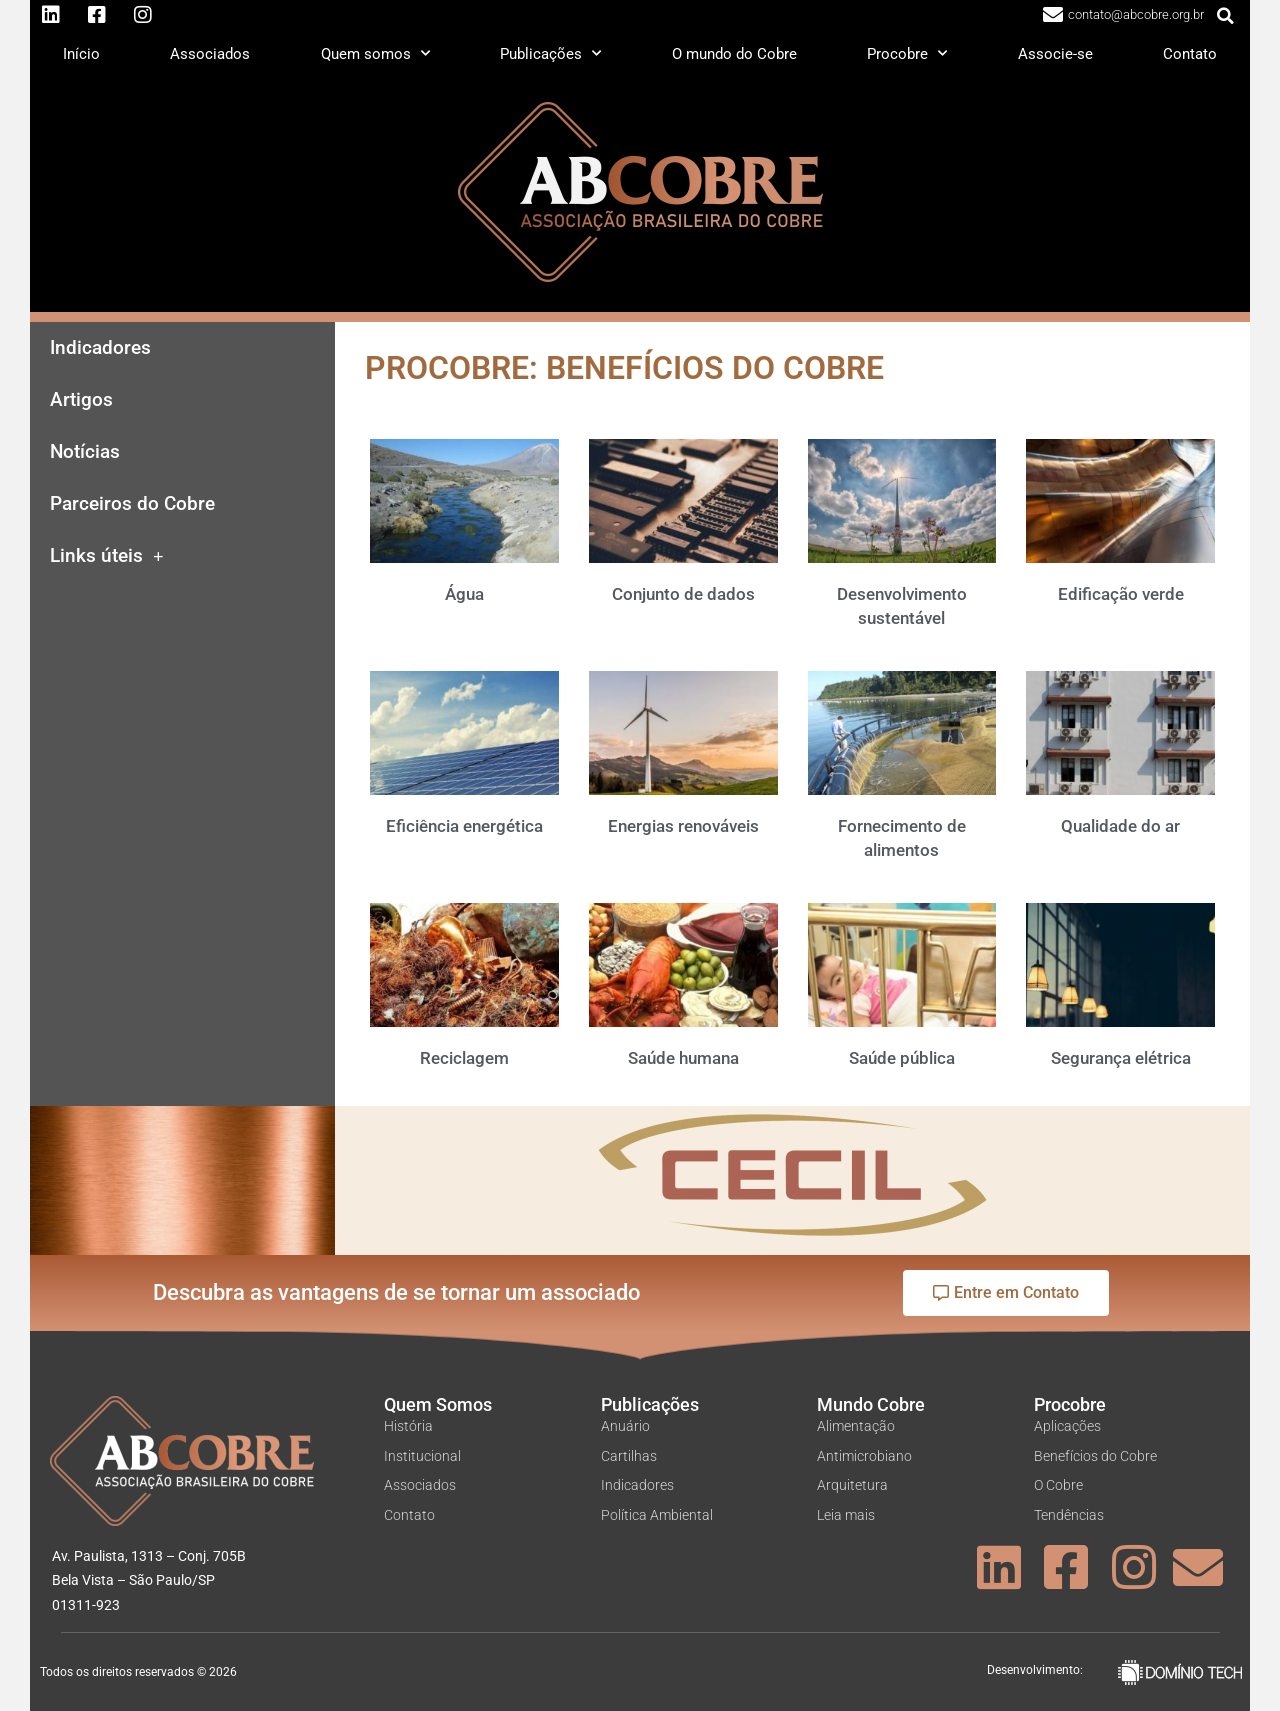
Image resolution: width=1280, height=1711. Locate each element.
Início (81, 54)
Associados (210, 54)
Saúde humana (683, 1058)
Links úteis (107, 556)
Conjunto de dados (683, 594)
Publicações (550, 53)
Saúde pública (902, 1058)
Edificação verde (1121, 594)
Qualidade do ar (1120, 826)
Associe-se (1055, 54)
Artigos (81, 400)
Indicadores (100, 348)
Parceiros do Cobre (132, 504)
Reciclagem (464, 1058)
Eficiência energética (464, 826)
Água (464, 594)
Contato (1190, 54)
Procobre (907, 53)
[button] (1226, 16)
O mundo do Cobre (734, 54)
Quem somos (375, 53)
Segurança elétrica (1121, 1058)
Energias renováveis (683, 826)
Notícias (85, 452)
